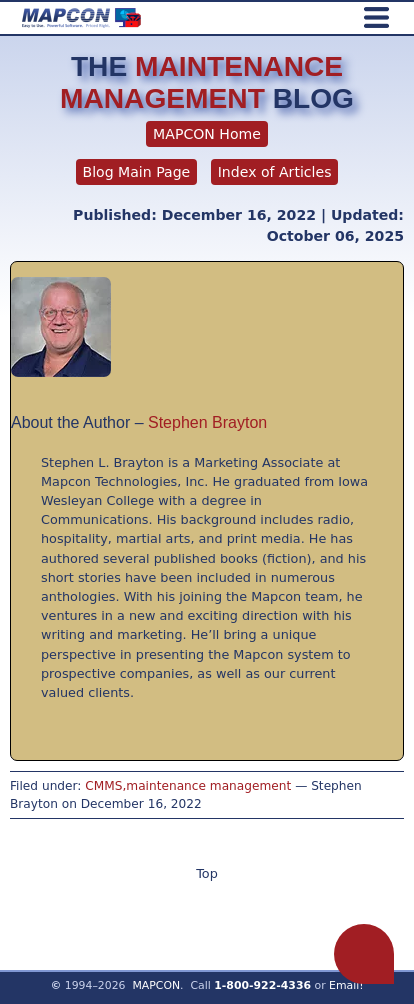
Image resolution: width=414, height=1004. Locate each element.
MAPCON (156, 985)
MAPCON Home (207, 134)
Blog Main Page (137, 172)
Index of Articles (275, 172)
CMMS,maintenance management (188, 786)
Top (207, 873)
